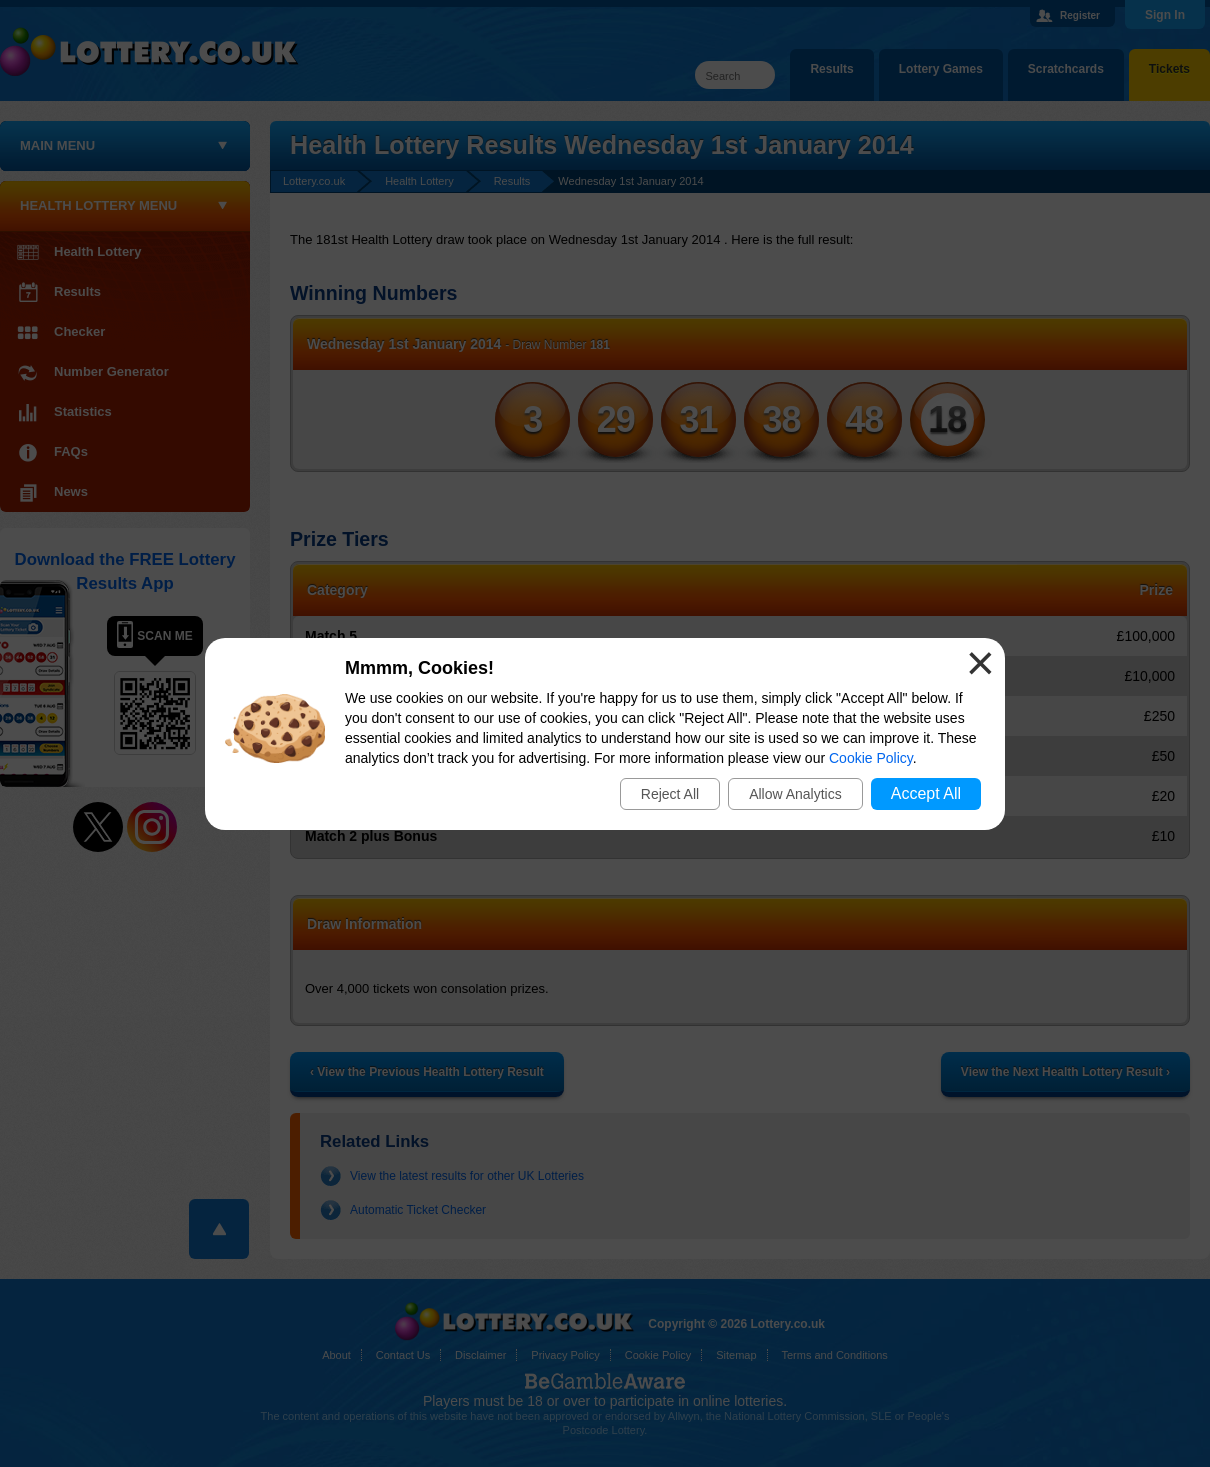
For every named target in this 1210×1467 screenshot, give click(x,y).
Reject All (670, 794)
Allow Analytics (795, 794)
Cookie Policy (871, 758)
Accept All (926, 793)
